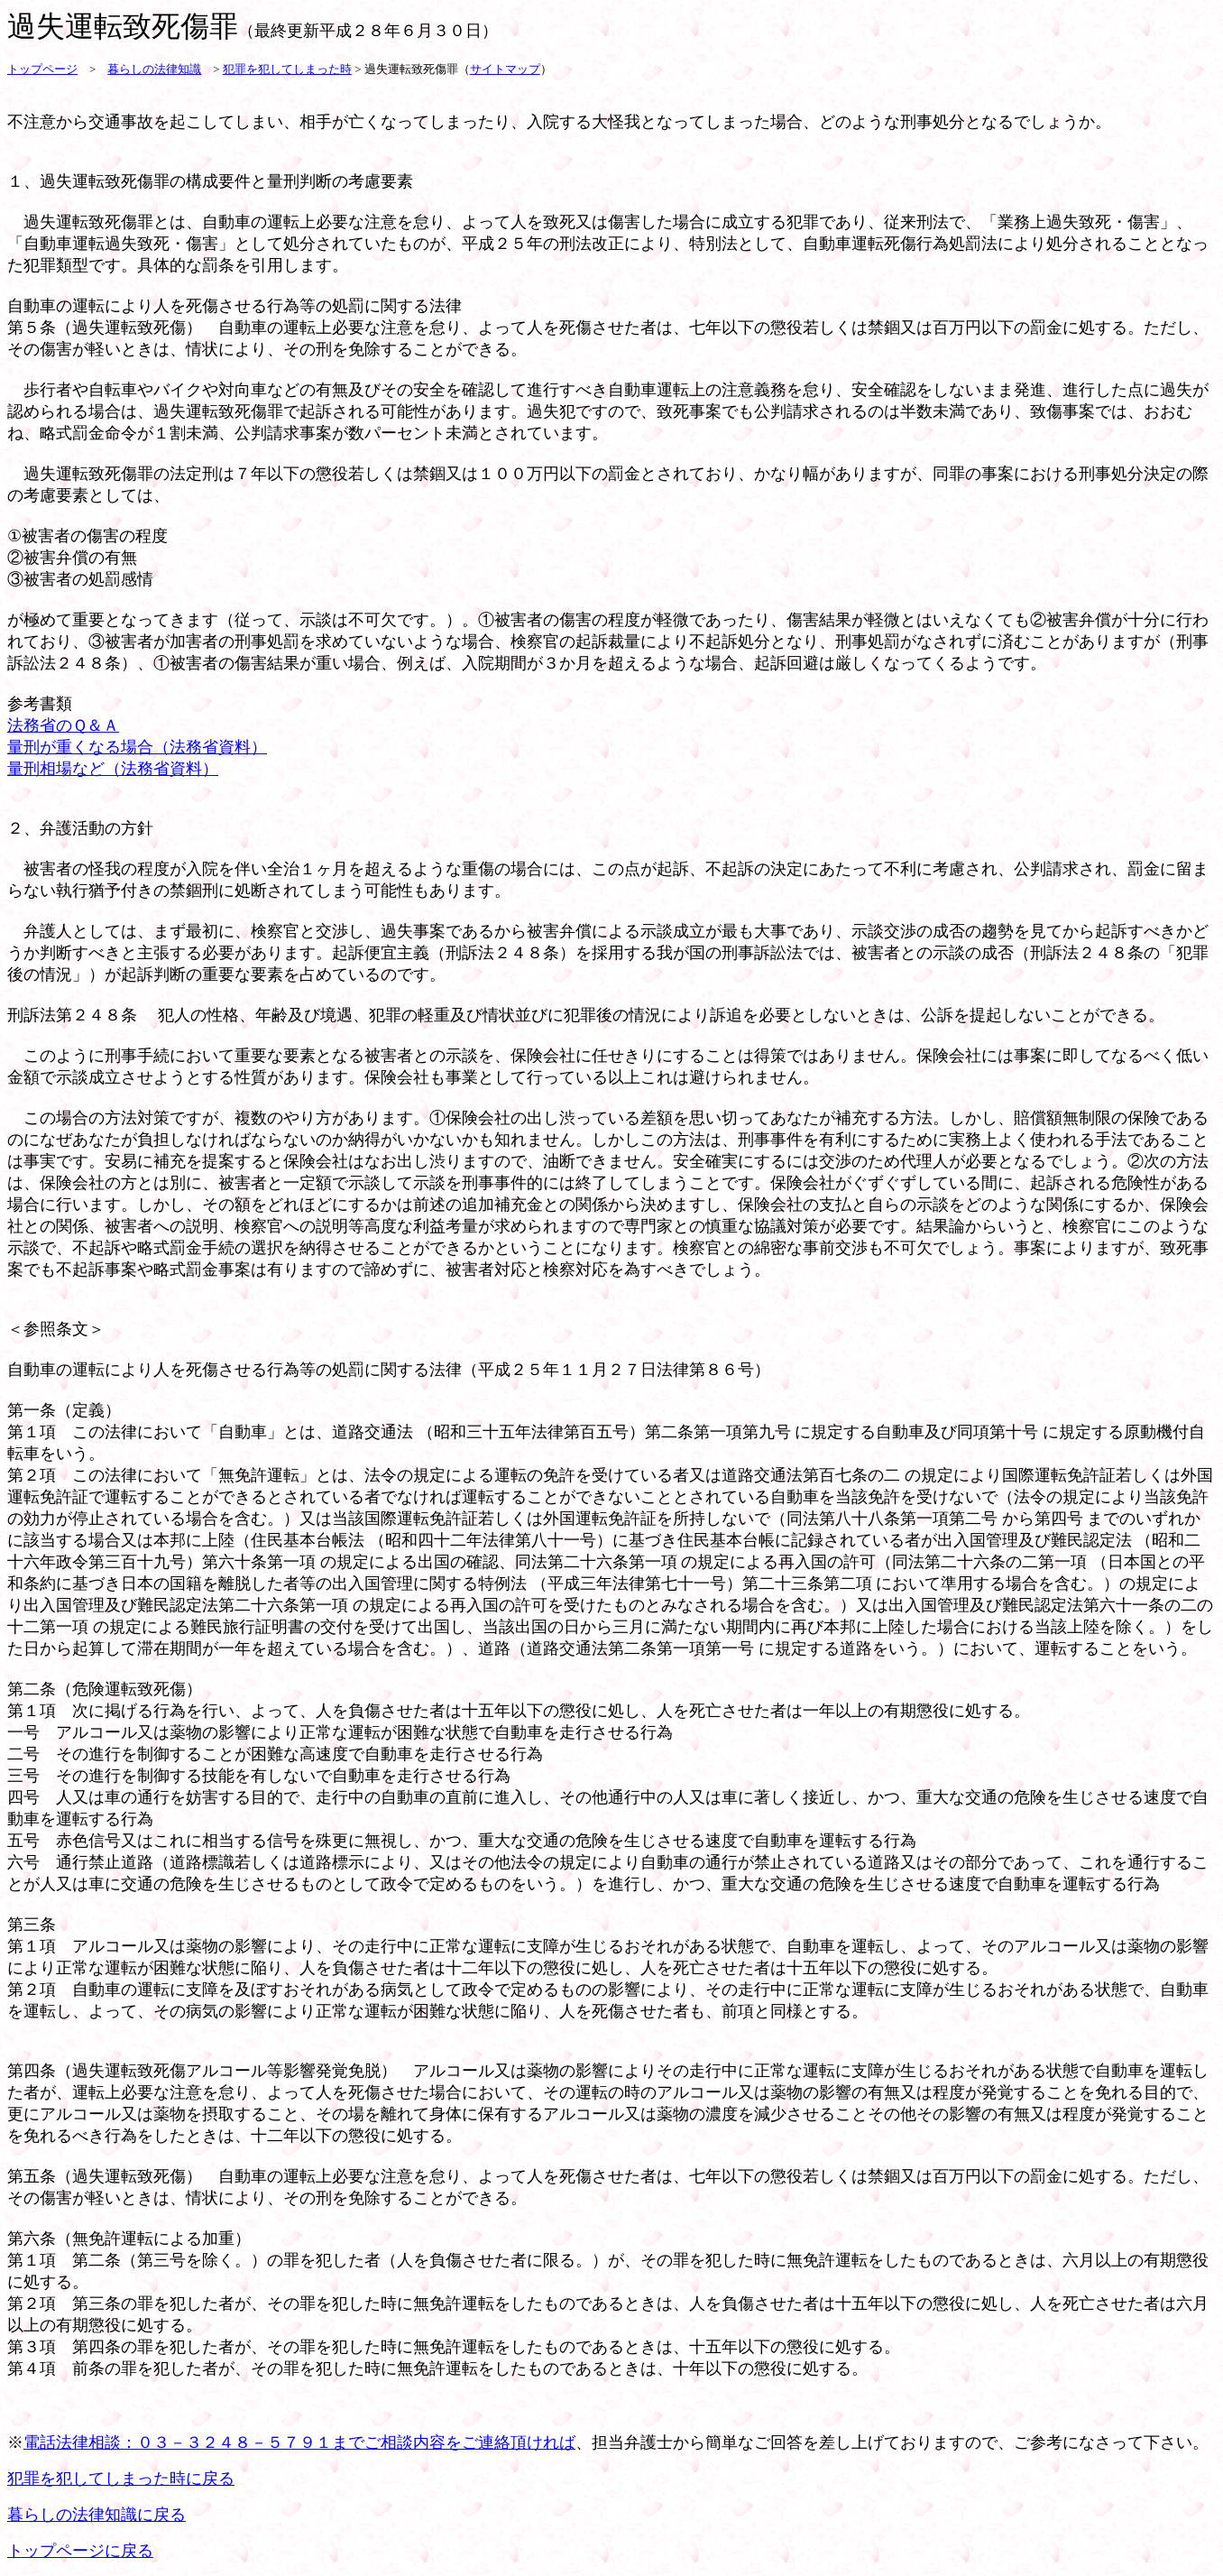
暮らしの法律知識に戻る (96, 2515)
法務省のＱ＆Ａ (63, 725)
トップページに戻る (80, 2551)
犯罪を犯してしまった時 (287, 69)
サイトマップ (505, 69)
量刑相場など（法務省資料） (112, 769)
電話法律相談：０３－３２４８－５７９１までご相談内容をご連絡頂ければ (299, 2442)
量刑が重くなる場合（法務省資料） (137, 747)
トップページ (42, 69)
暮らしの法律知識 (154, 69)
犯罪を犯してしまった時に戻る (120, 2479)
